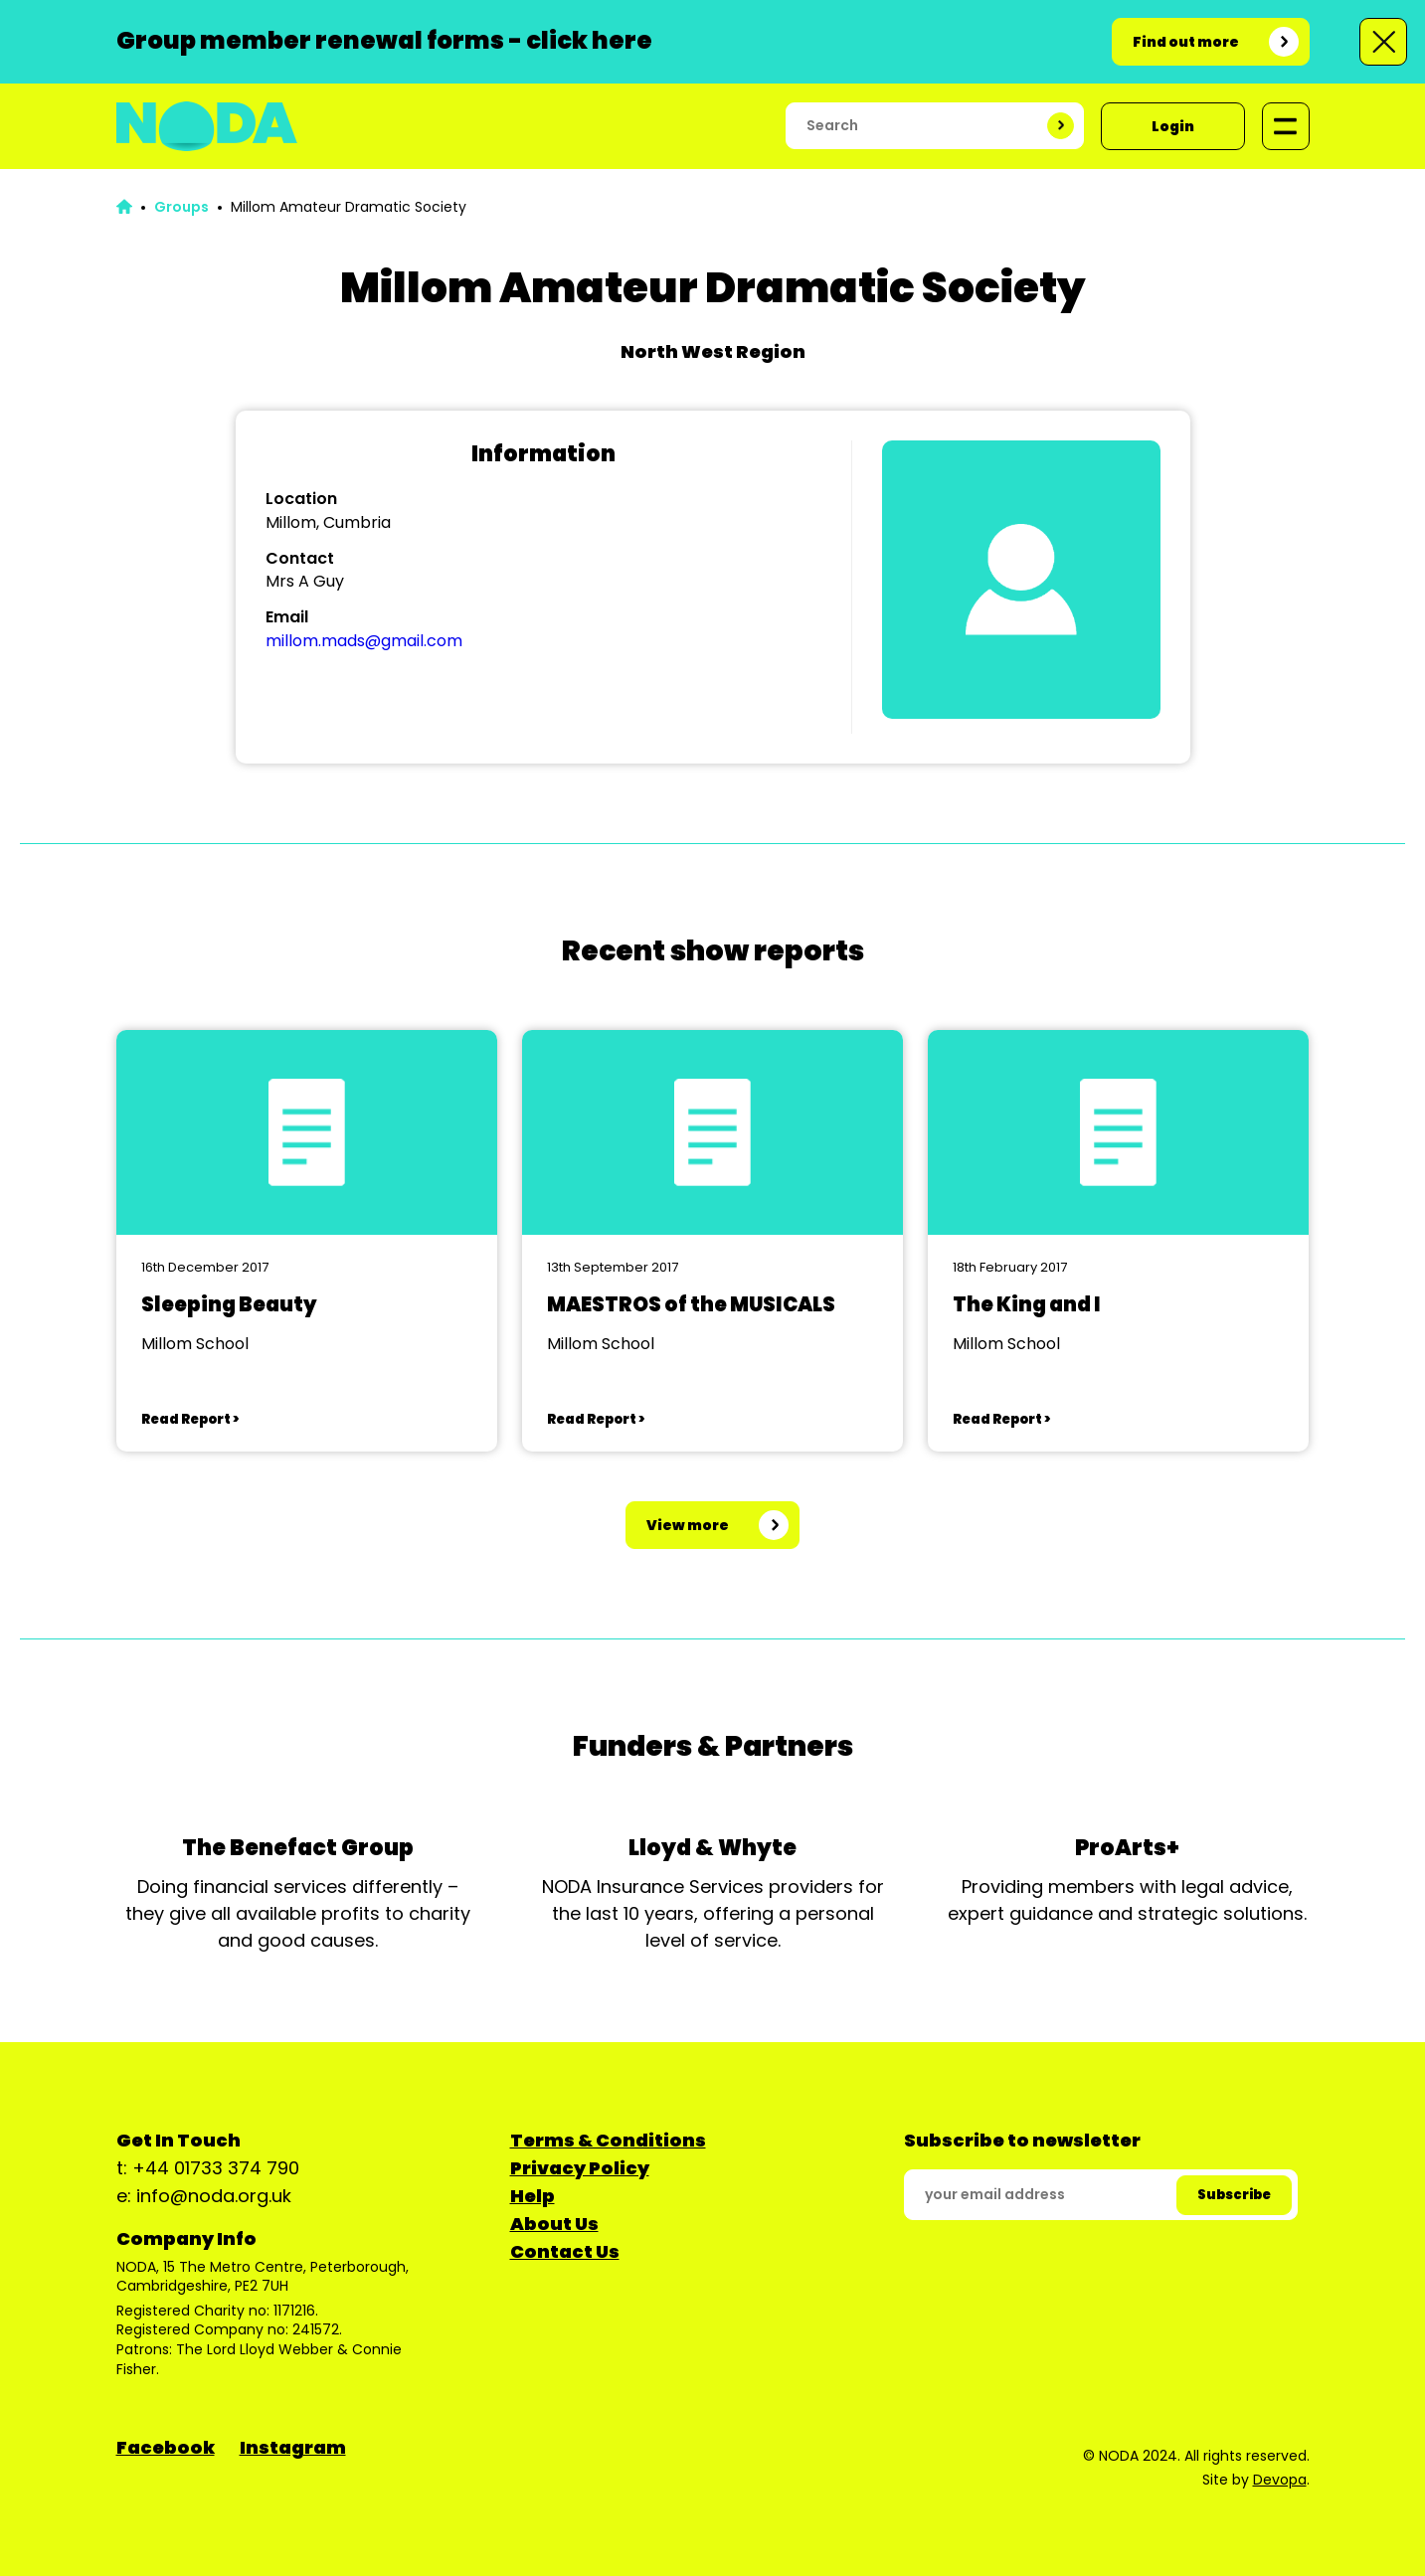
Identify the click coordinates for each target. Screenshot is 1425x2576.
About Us (554, 2223)
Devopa (1280, 2480)
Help (532, 2195)
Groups (181, 207)
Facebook (165, 2447)
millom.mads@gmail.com (364, 640)
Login (1173, 126)
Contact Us (565, 2251)
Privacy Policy (579, 2167)
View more (687, 1525)
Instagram (293, 2447)
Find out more (1186, 42)
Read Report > (190, 1419)
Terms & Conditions (608, 2140)
